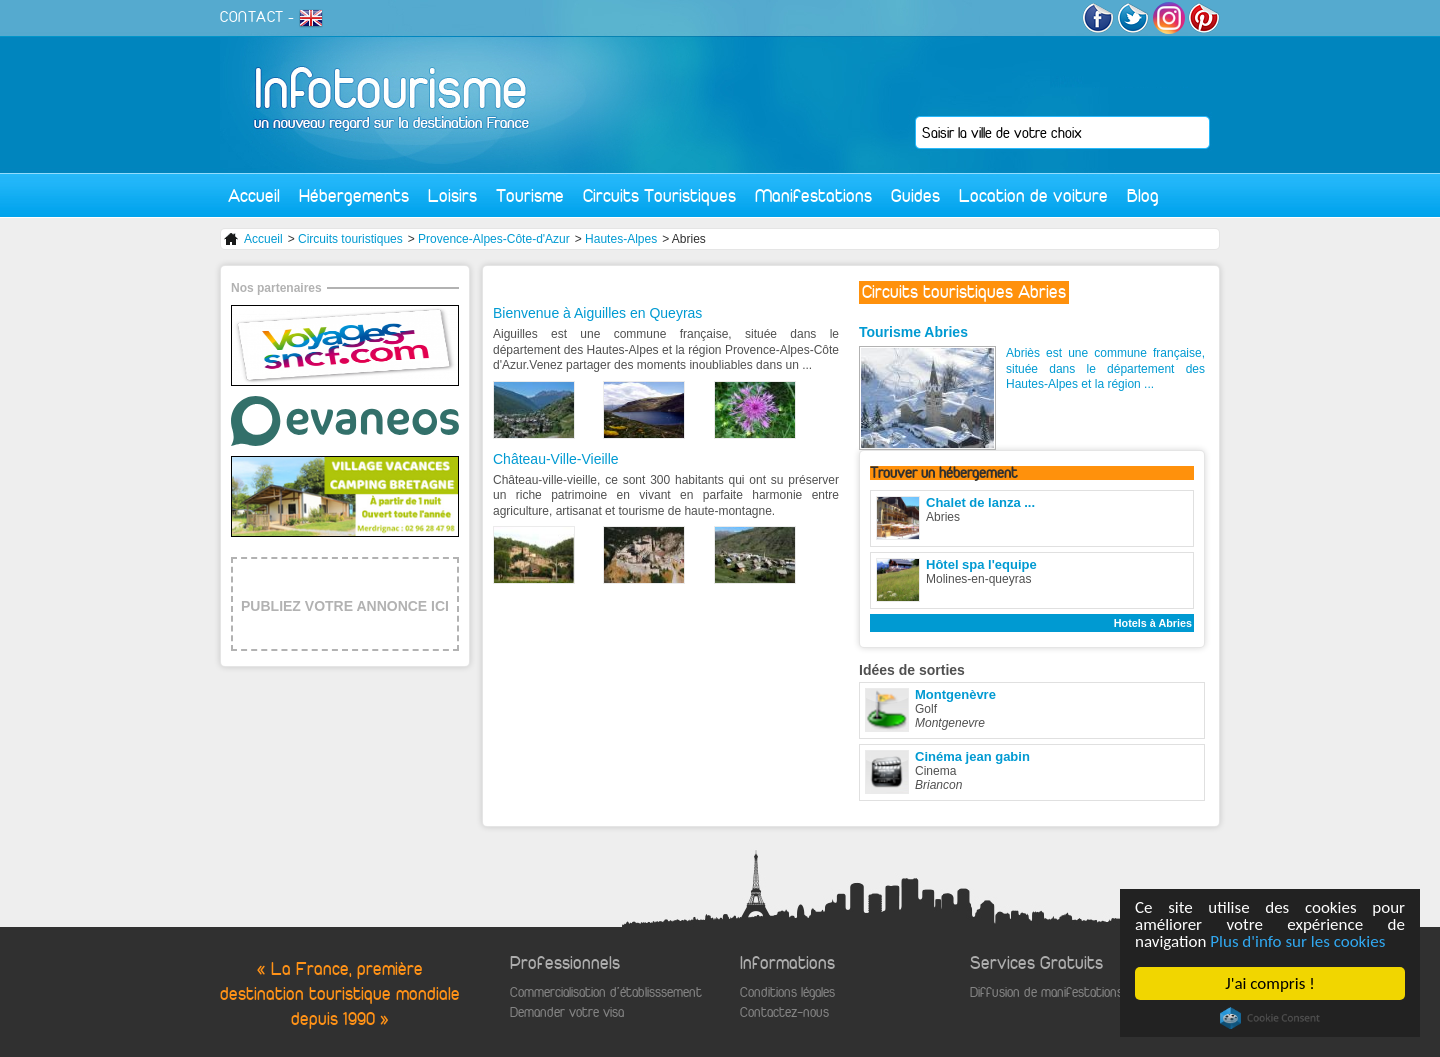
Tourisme (530, 195)
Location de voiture (1033, 195)
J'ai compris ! (1269, 983)
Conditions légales (787, 992)
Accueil (254, 195)
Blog (1143, 195)
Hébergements (354, 195)
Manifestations (813, 195)
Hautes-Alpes (621, 239)
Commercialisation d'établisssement (606, 992)
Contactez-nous (784, 1012)
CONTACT (252, 17)
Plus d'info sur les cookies (1297, 941)
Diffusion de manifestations (1046, 992)
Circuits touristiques (350, 239)
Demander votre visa (567, 1012)
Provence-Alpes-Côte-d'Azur (494, 239)
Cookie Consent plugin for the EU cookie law (1270, 1018)
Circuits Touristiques (659, 195)
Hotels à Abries (1153, 623)
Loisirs (452, 195)
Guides (915, 195)
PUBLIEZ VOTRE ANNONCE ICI (345, 606)
